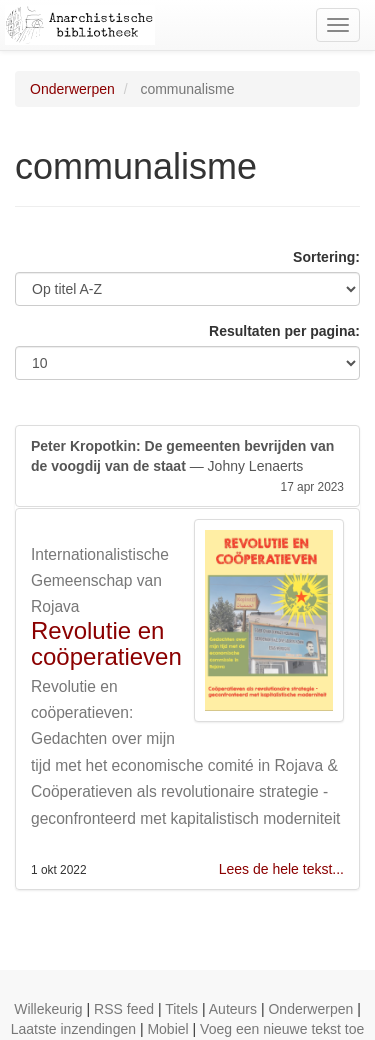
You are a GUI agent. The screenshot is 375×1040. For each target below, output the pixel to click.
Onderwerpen (72, 89)
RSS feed (124, 1009)
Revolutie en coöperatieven (106, 643)
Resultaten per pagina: (284, 331)
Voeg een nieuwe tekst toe (282, 1029)
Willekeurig (48, 1009)
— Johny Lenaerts (187, 467)
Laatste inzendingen (73, 1029)
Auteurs (233, 1009)
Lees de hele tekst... (281, 869)
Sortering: (326, 257)
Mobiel (167, 1029)
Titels (181, 1009)
